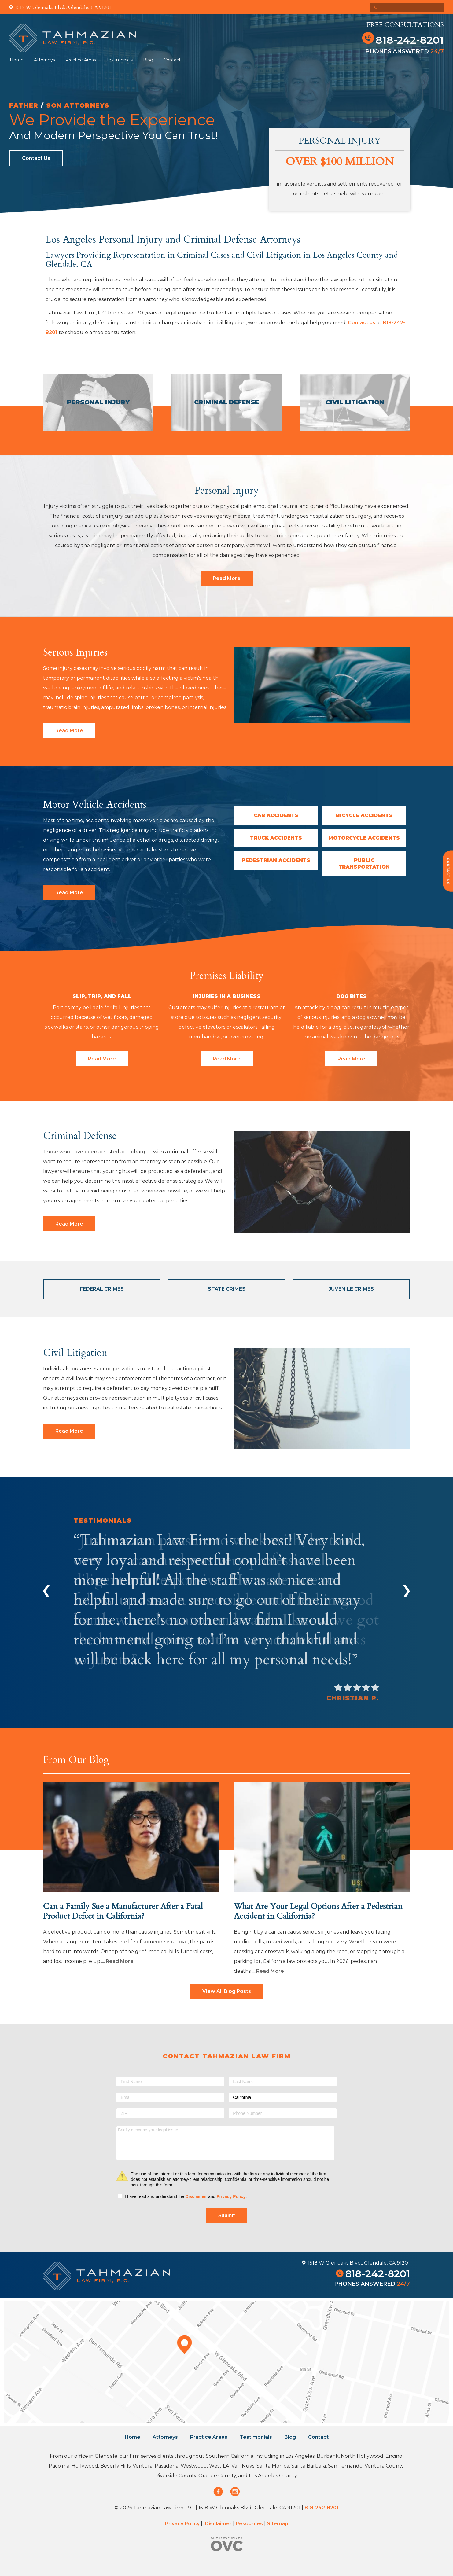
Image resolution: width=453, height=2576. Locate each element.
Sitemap (277, 2523)
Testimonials (119, 60)
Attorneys (44, 60)
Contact (172, 60)
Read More (227, 578)
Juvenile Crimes (351, 1289)
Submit (226, 2215)
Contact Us (36, 158)
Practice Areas (80, 60)
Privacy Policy (230, 2196)
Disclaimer (196, 2196)
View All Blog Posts (226, 1991)
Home (17, 60)
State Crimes (226, 1289)
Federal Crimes (102, 1289)
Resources (249, 2523)
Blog (148, 60)
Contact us (361, 322)
